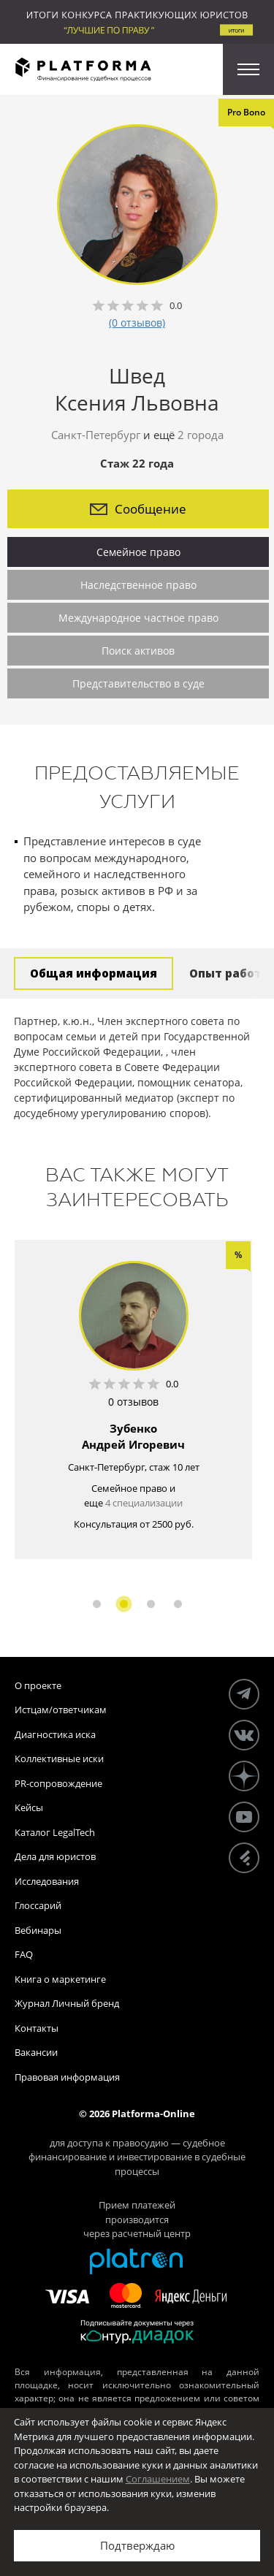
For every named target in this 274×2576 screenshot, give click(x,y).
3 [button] (150, 1604)
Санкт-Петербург (95, 434)
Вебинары (38, 1930)
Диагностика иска (55, 1734)
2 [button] (123, 1604)
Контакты (36, 2028)
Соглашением (158, 2478)
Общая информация (93, 973)
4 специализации (144, 1502)
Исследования (47, 1881)
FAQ (24, 1954)
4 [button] (178, 1604)
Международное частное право (138, 618)
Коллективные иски (59, 1758)
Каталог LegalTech (55, 1832)
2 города (201, 434)
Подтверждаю (137, 2545)
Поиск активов (138, 651)
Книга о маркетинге (60, 1979)
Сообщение (138, 508)
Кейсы (29, 1807)
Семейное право (138, 552)
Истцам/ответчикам (61, 1709)
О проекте (38, 1685)
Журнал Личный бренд (67, 2003)
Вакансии (36, 2052)
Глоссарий (38, 1905)
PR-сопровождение (58, 1783)
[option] (133, 1399)
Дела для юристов (55, 1856)
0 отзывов (133, 1402)
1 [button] (96, 1604)
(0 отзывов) (137, 322)
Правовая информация (67, 2077)
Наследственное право (138, 585)
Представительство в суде (138, 683)
